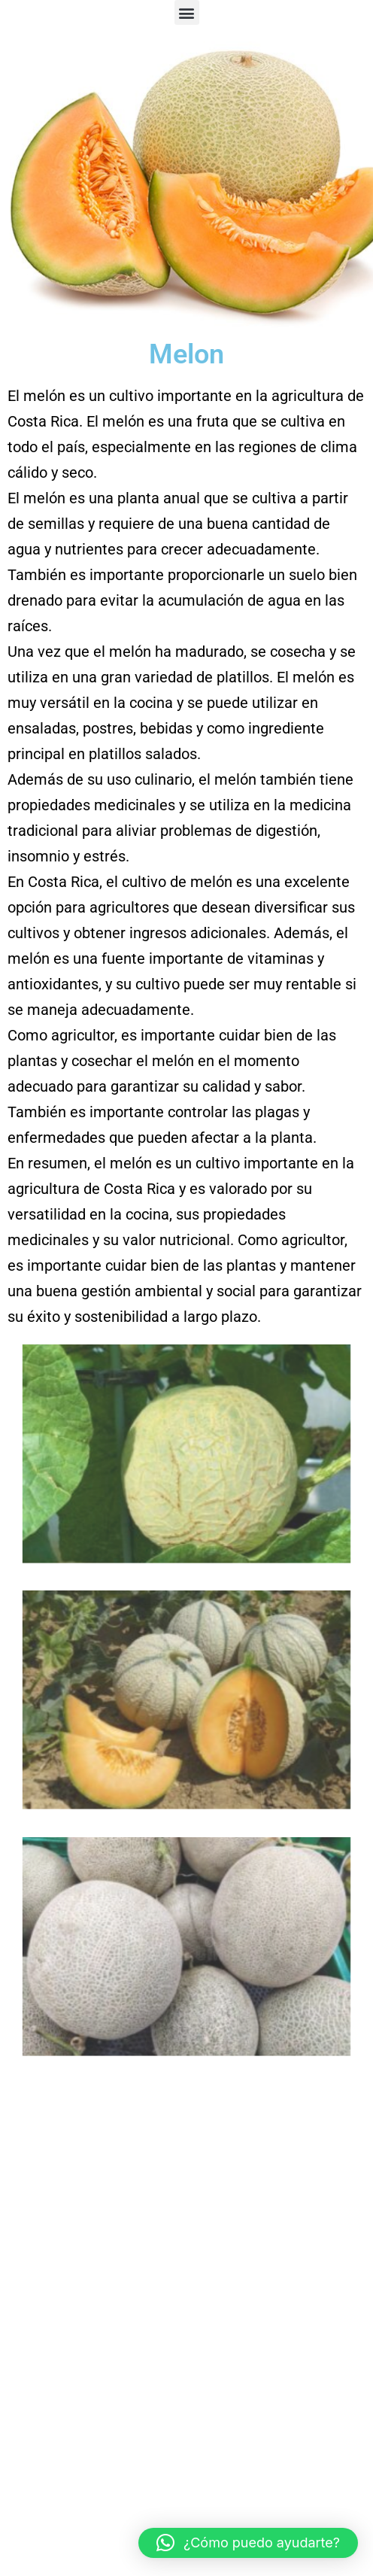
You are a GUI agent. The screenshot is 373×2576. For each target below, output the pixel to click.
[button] (186, 12)
